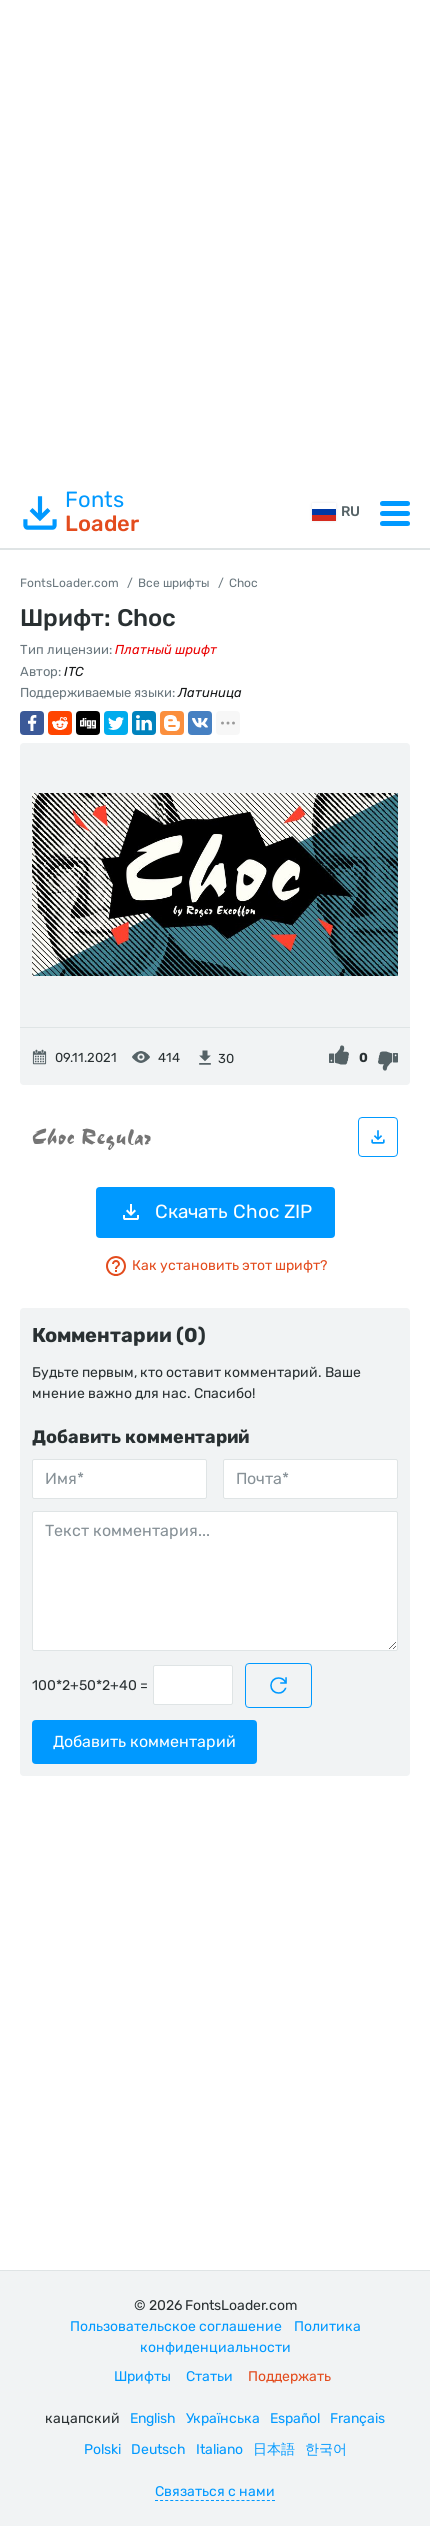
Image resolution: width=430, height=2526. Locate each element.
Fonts (79, 512)
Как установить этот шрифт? (215, 1266)
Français (357, 2418)
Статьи (209, 2376)
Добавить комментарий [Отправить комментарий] (144, 1741)
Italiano (219, 2449)
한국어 (326, 2449)
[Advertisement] (215, 239)
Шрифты (142, 2376)
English (153, 2418)
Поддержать (289, 2376)
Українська (223, 2418)
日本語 (274, 2449)
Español (295, 2418)
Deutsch (158, 2449)
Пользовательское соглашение (176, 2326)
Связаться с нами (215, 2491)
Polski (102, 2449)
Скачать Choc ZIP (215, 1212)
